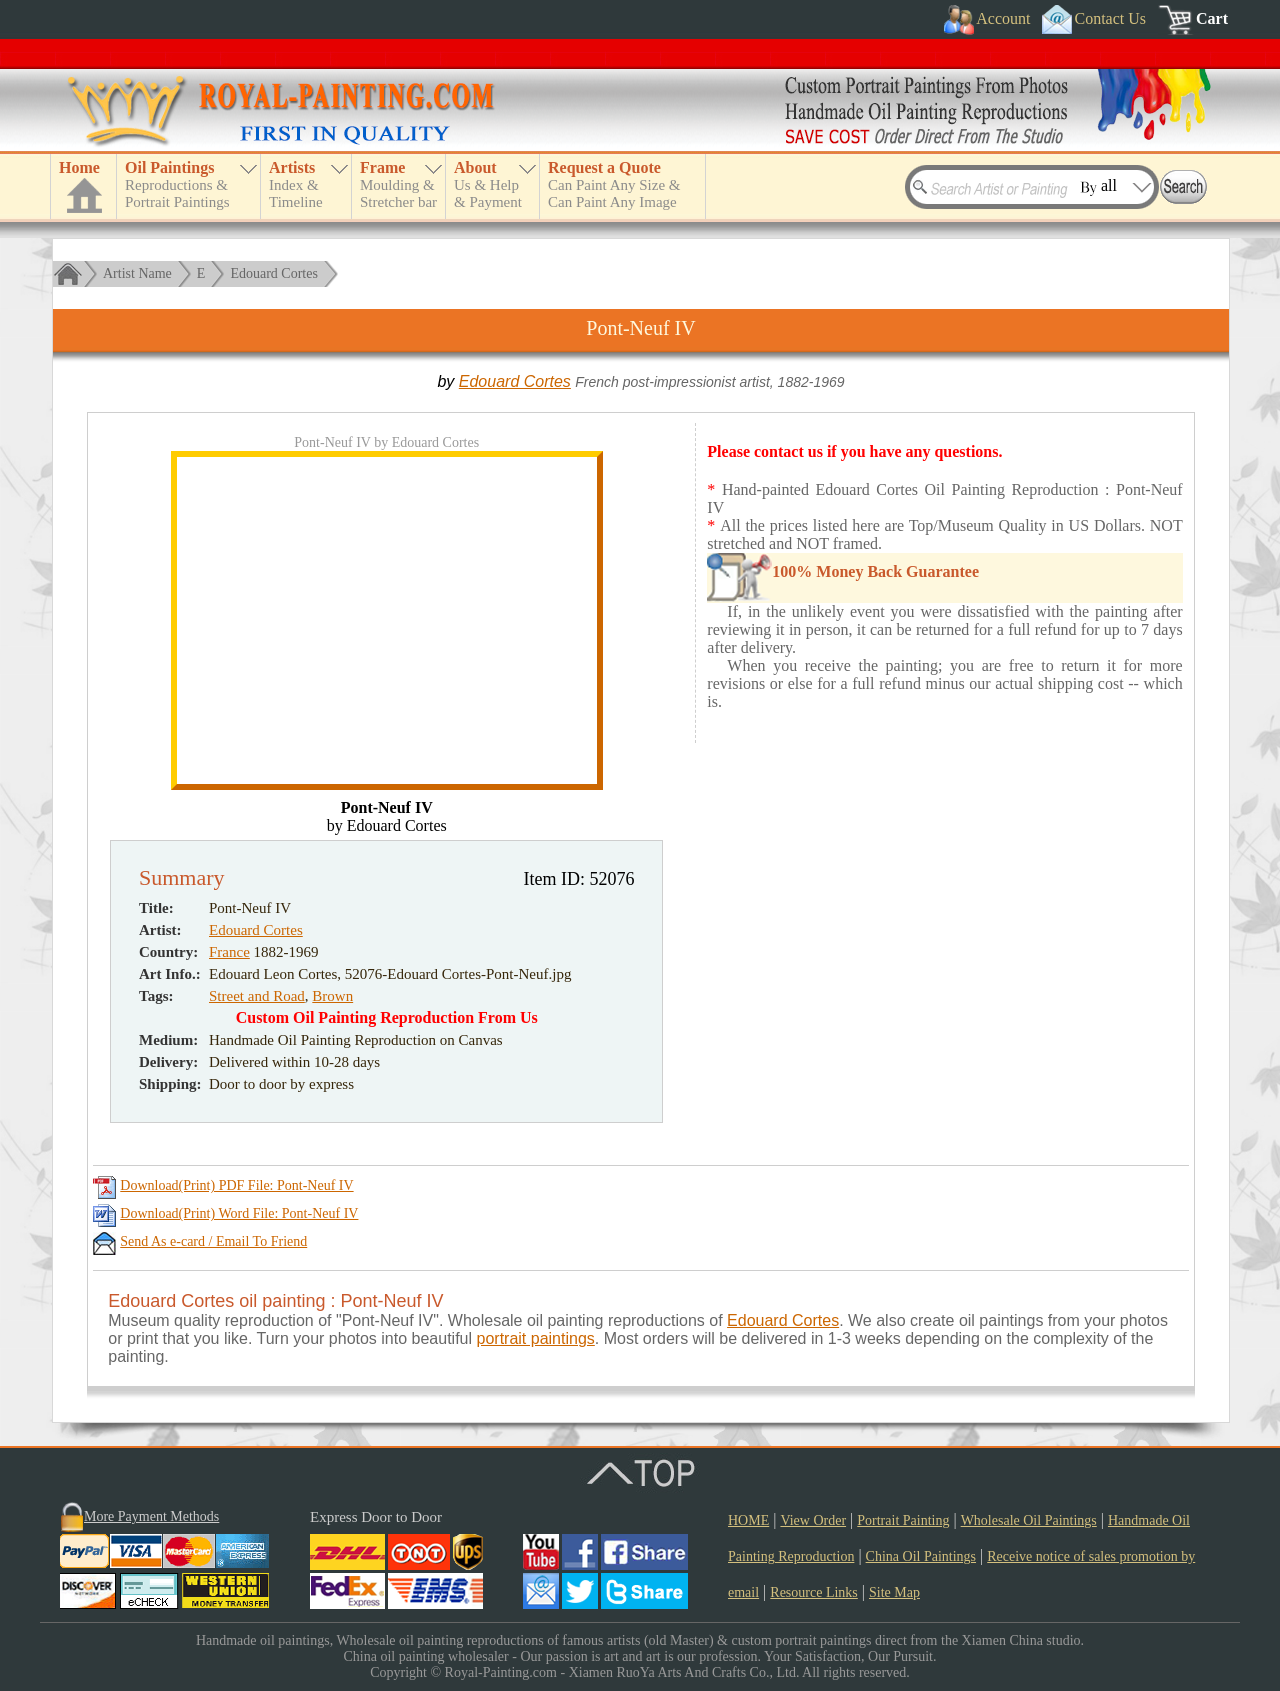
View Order (813, 1520)
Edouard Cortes (273, 273)
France (229, 952)
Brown (332, 996)
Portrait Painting (903, 1520)
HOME (748, 1520)
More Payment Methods (151, 1516)
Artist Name (137, 273)
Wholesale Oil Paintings (1029, 1520)
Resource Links (813, 1592)
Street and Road (257, 996)
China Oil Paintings (921, 1556)
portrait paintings (536, 1338)
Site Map (894, 1592)
